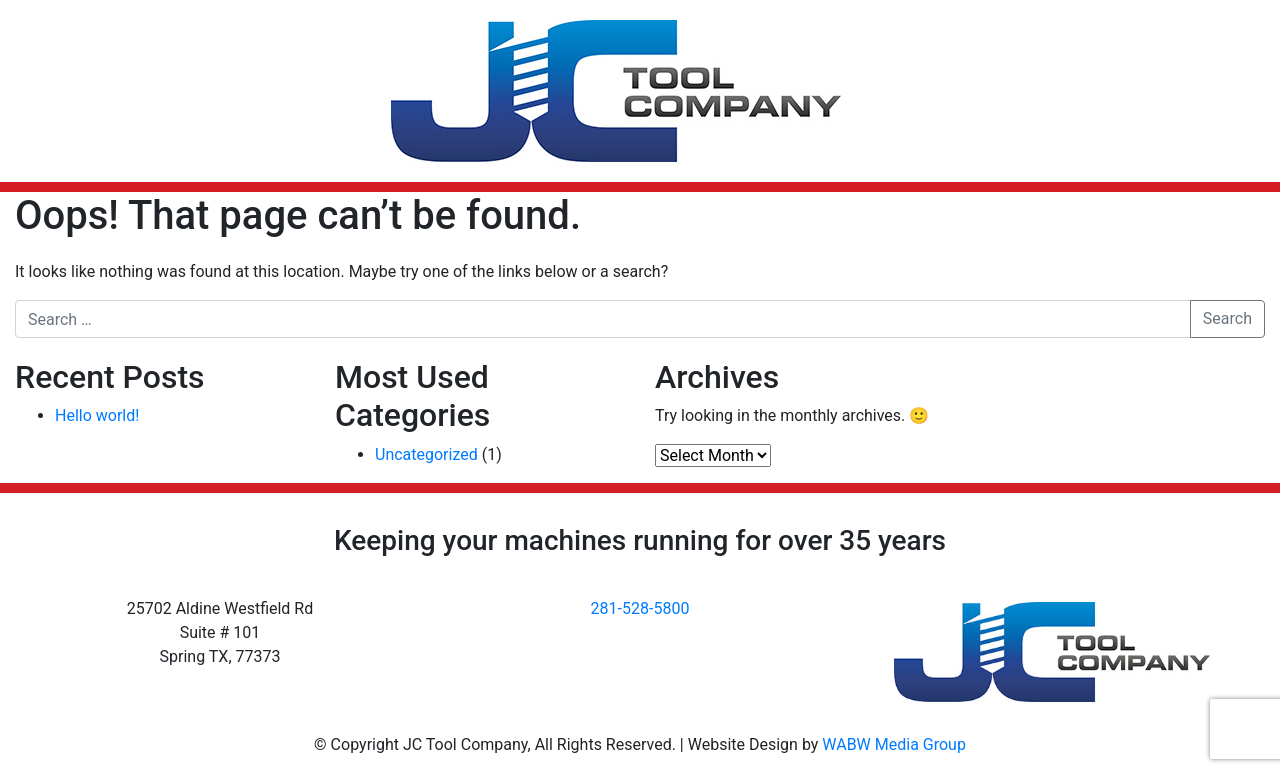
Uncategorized (426, 454)
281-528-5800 (640, 608)
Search (1227, 318)
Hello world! (97, 415)
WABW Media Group (894, 744)
